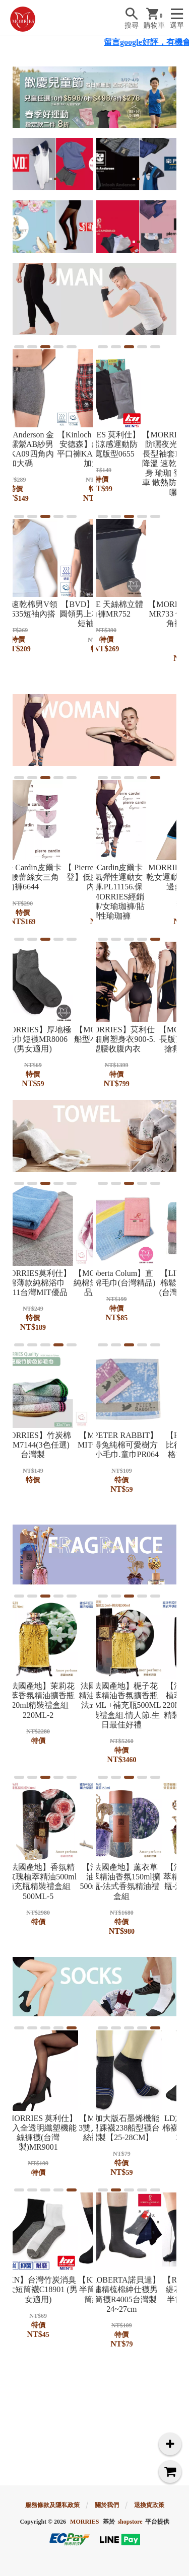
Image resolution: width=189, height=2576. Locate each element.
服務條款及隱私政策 (52, 2505)
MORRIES (84, 2521)
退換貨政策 (149, 2505)
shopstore (129, 2521)
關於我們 (107, 2505)
